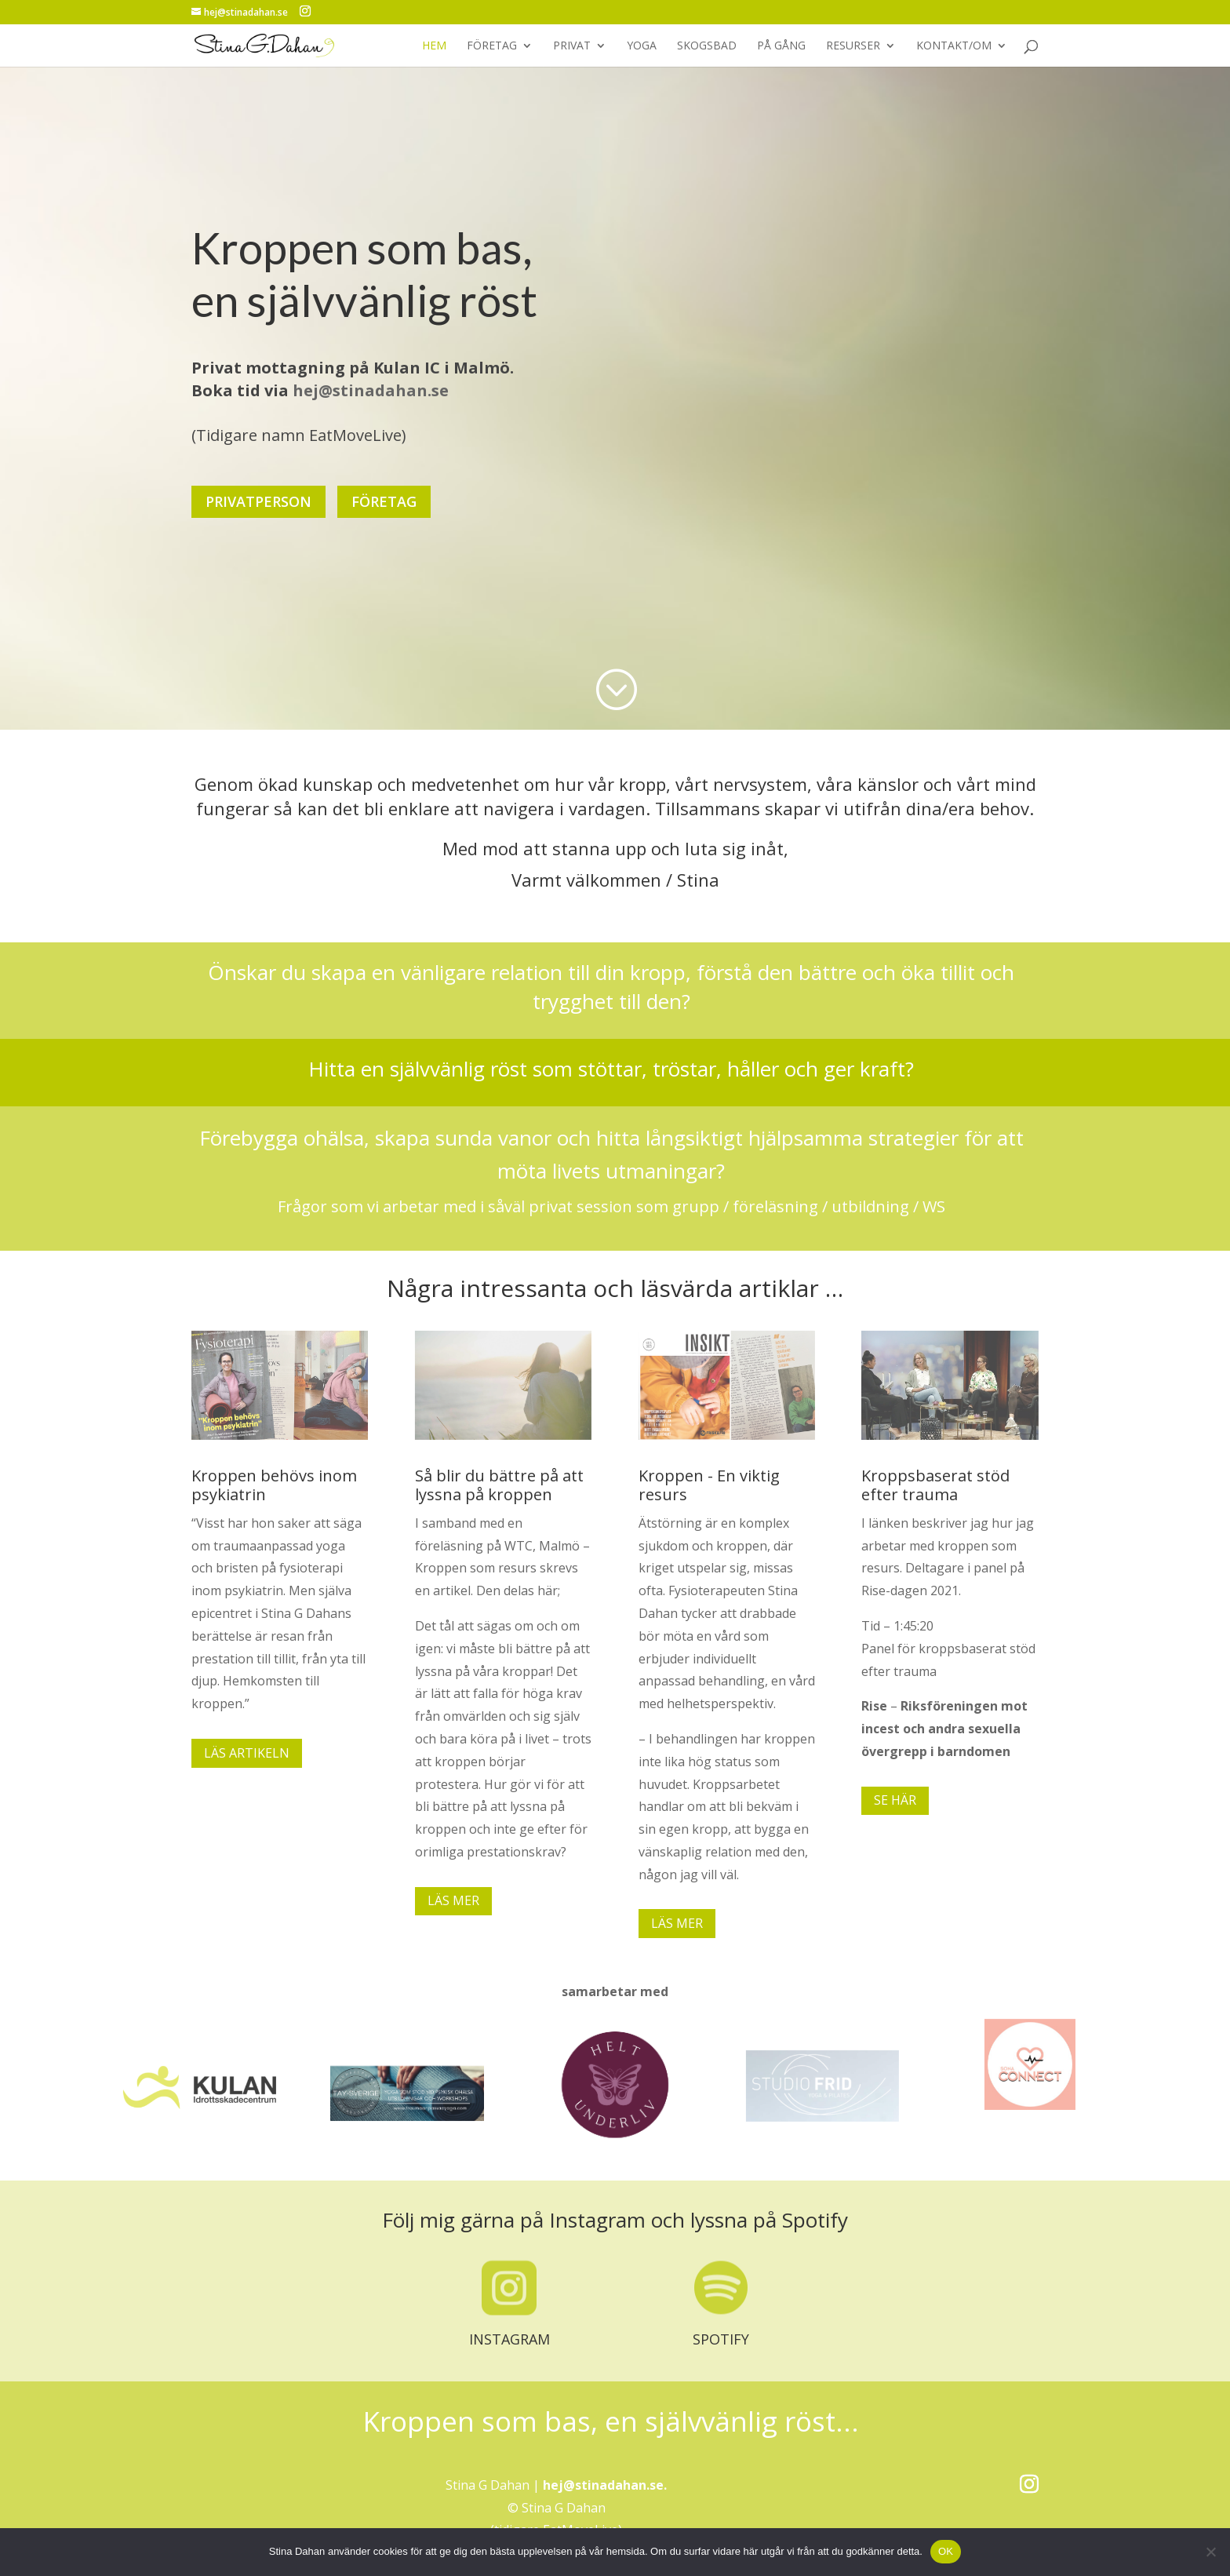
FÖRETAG (492, 46)
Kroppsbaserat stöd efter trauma (935, 1485)
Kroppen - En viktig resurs (709, 1485)
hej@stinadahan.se (371, 377)
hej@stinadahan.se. (605, 2485)
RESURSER (853, 46)
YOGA (642, 46)
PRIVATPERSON (258, 488)
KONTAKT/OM (954, 46)
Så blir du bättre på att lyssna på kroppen (499, 1485)
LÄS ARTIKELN (246, 1753)
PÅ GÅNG (781, 46)
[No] (1210, 2552)
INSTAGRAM (509, 2339)
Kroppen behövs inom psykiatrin (274, 1485)
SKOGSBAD (707, 46)
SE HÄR (895, 1800)
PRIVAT (572, 46)
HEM (434, 46)
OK (945, 2551)
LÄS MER (453, 1900)
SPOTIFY (721, 2339)
